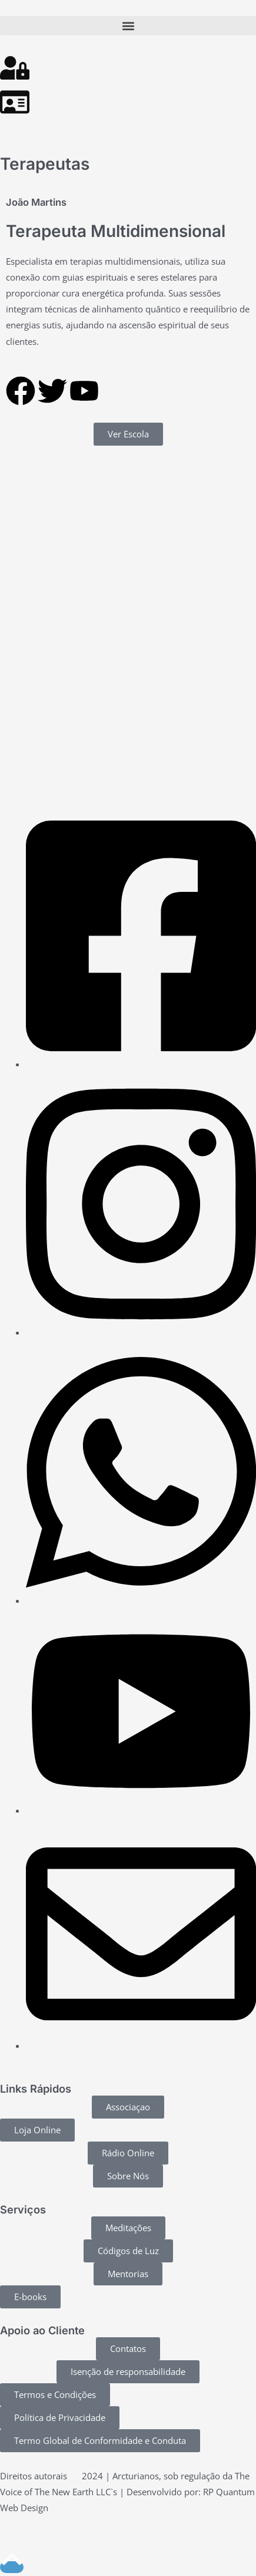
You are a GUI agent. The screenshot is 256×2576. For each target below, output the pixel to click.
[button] (128, 25)
